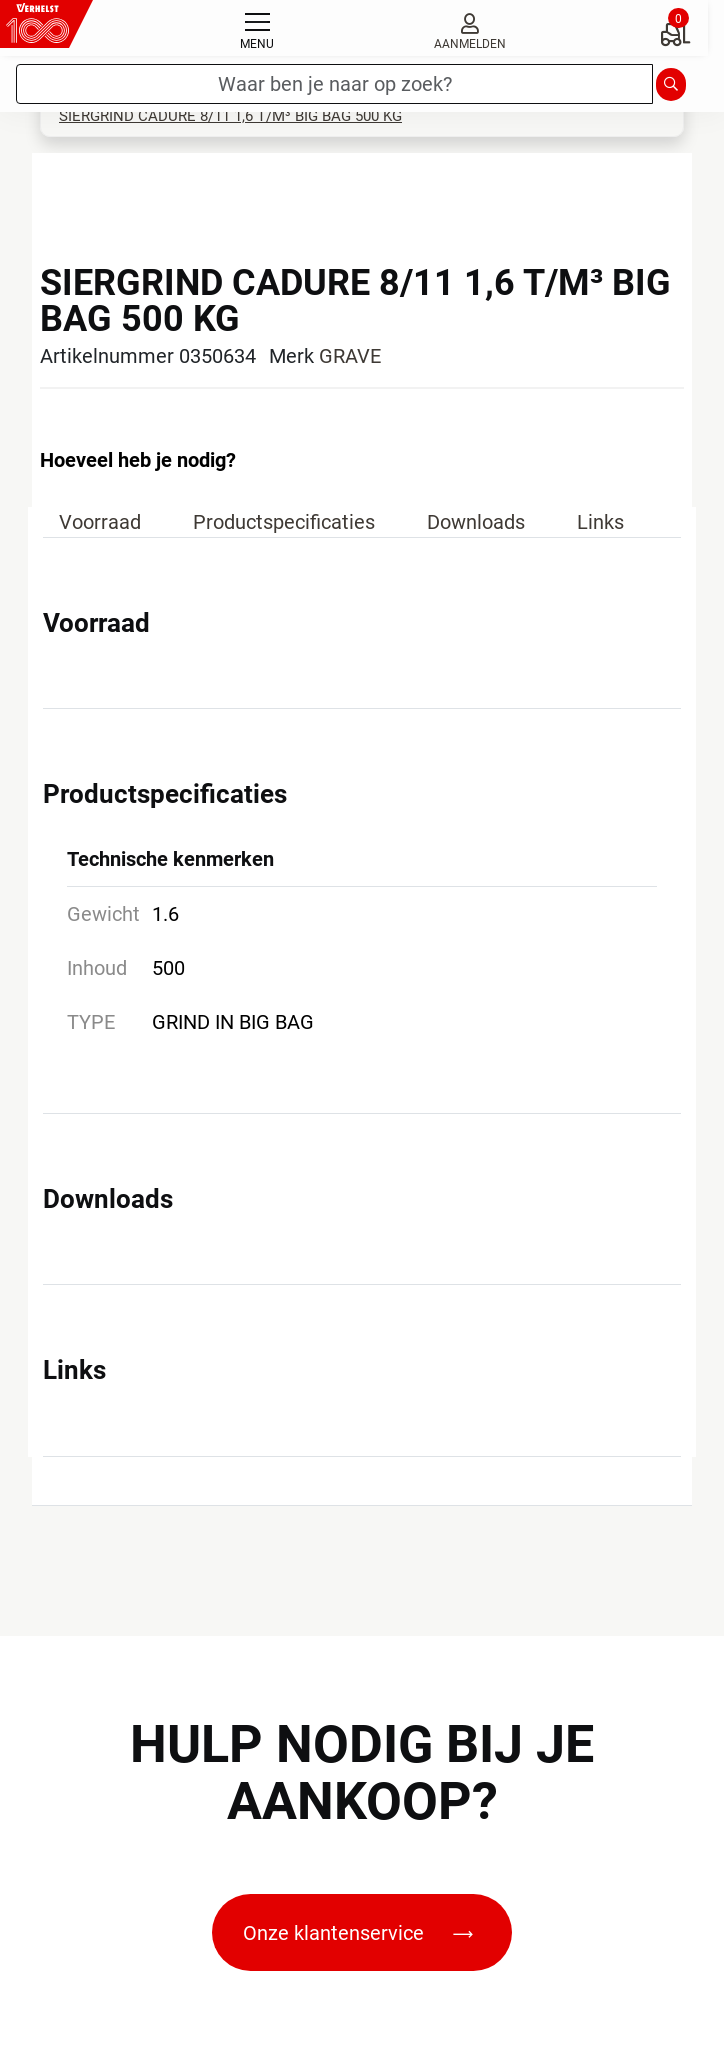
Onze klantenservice (358, 1933)
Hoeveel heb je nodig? (138, 460)
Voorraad (100, 522)
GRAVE (350, 356)
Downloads (476, 522)
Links (600, 522)
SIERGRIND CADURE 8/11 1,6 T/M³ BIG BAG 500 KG (230, 116)
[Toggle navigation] (257, 28)
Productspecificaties (284, 522)
